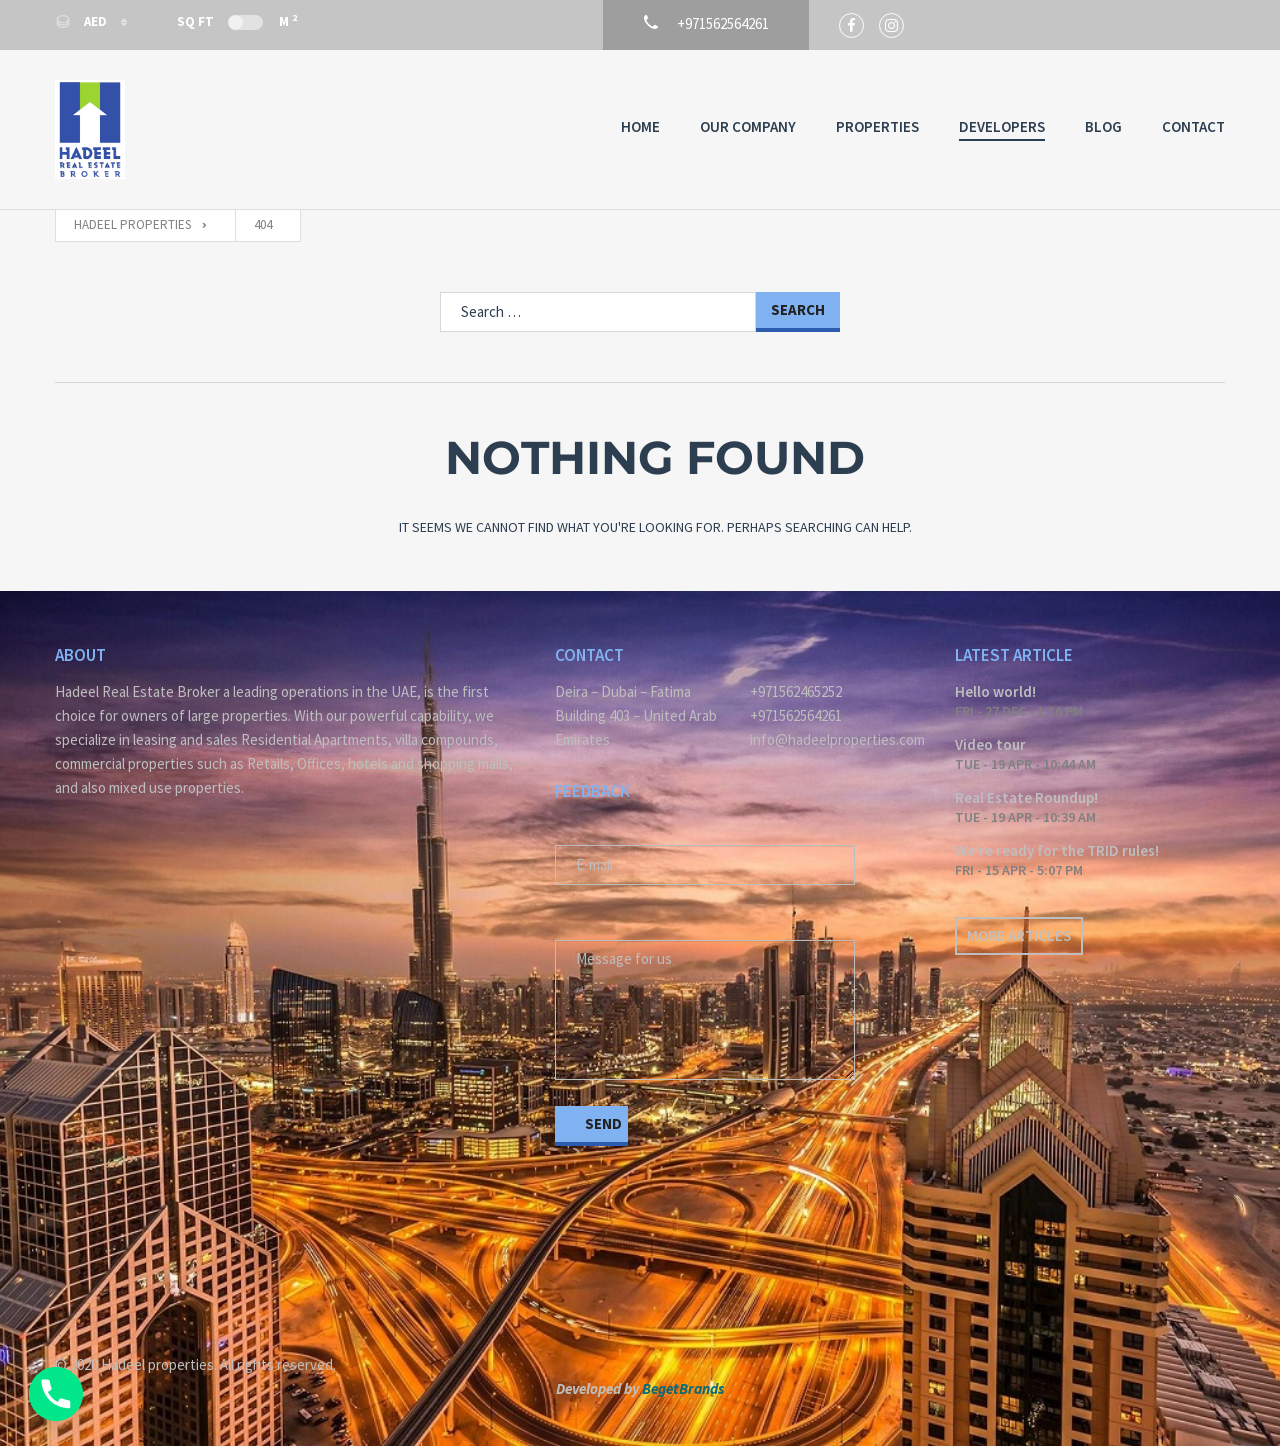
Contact (1193, 126)
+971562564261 (796, 715)
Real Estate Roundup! (1026, 797)
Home (640, 126)
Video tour (990, 744)
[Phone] (56, 1394)
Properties (877, 126)
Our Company (748, 126)
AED (82, 21)
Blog (1103, 126)
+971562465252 (796, 691)
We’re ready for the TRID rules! (1057, 850)
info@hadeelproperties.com (837, 739)
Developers (1002, 126)
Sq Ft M (237, 21)
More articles (1019, 935)
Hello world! (995, 691)
